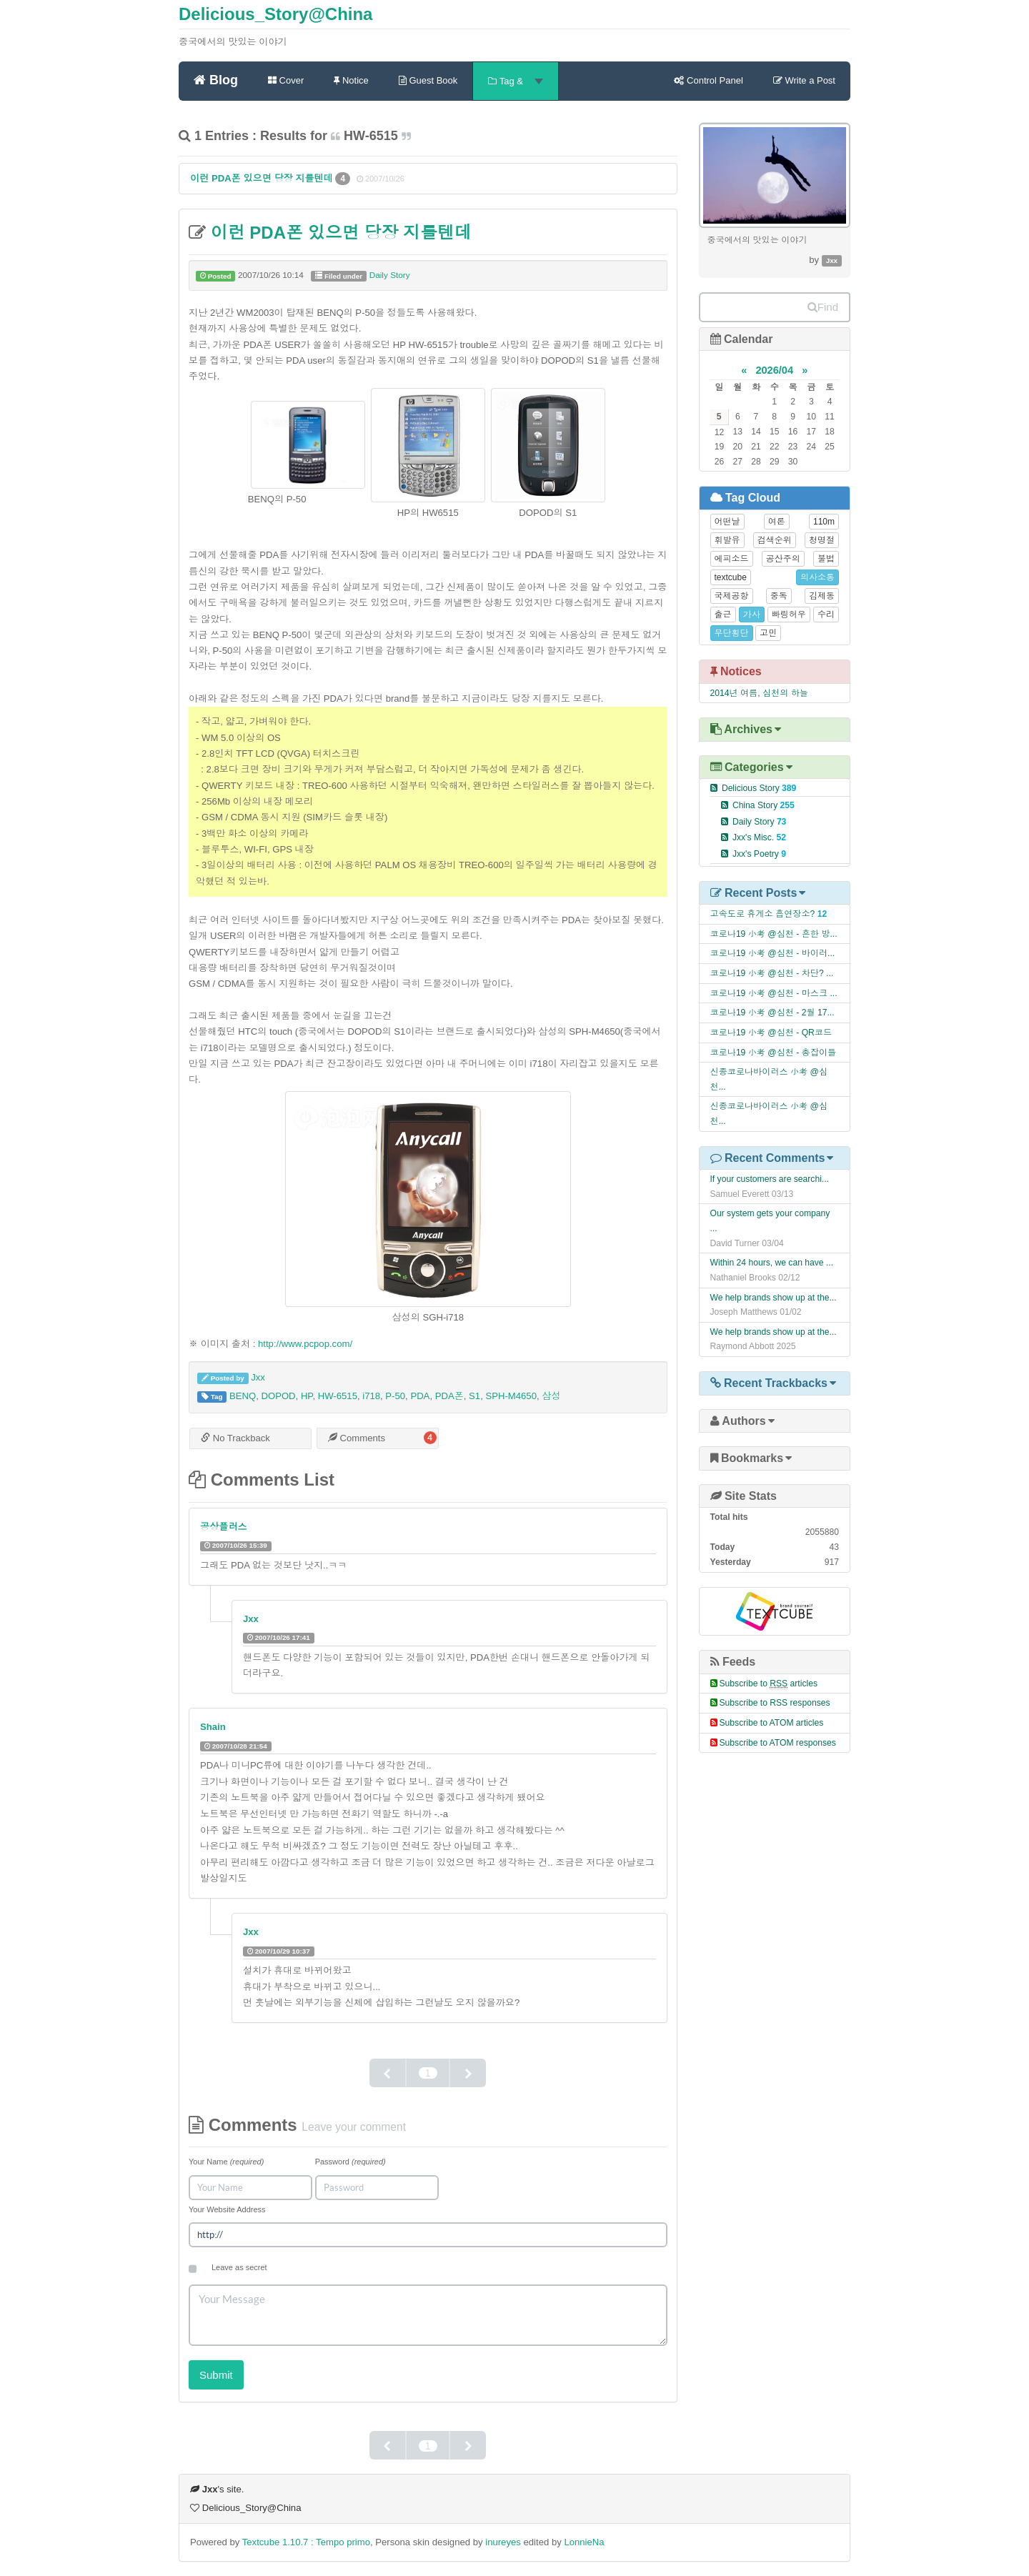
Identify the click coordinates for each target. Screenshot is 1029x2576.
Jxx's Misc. (759, 837)
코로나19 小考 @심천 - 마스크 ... (773, 993)
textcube (731, 577)
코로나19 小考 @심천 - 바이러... (772, 953)
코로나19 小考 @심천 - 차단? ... (772, 973)
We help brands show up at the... (773, 1298)
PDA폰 (449, 1396)
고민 (768, 633)
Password (350, 2161)
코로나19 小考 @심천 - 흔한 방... (773, 934)
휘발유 (727, 540)
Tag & (515, 81)
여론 (776, 522)
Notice (351, 80)
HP (307, 1396)
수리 (826, 615)
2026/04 (774, 370)
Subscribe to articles (769, 1684)
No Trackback (235, 1438)
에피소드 (732, 559)
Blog (216, 79)
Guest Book (428, 80)
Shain (213, 1726)
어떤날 (727, 522)
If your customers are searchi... (769, 1179)
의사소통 (817, 577)
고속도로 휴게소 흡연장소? (762, 914)
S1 (474, 1396)
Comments (356, 1438)
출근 (723, 615)
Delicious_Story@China (275, 14)
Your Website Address (227, 2209)
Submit (216, 2375)
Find (822, 307)
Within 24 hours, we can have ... (772, 1263)
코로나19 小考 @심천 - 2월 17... (772, 1013)
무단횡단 (732, 633)
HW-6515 (337, 1396)
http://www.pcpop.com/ (305, 1343)
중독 (778, 596)
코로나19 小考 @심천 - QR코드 (771, 1033)
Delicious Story (759, 788)
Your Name (226, 2161)
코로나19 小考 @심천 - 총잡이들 (773, 1053)
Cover (286, 80)
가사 (751, 615)
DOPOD (278, 1396)
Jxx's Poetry (759, 854)
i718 (371, 1396)
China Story (763, 805)
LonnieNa (584, 2542)
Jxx (258, 1377)
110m (824, 522)
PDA (419, 1396)
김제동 (822, 596)
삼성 (551, 1396)
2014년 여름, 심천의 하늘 (759, 693)
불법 (826, 559)
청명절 (822, 540)
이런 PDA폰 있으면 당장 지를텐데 (262, 178)
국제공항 (732, 596)
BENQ (242, 1396)
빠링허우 (789, 615)
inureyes (503, 2542)
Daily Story (389, 275)
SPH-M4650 (511, 1396)
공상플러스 (223, 1526)
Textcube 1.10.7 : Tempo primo (306, 2542)
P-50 (395, 1396)
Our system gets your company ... (770, 1220)
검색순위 (774, 540)
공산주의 (783, 559)
